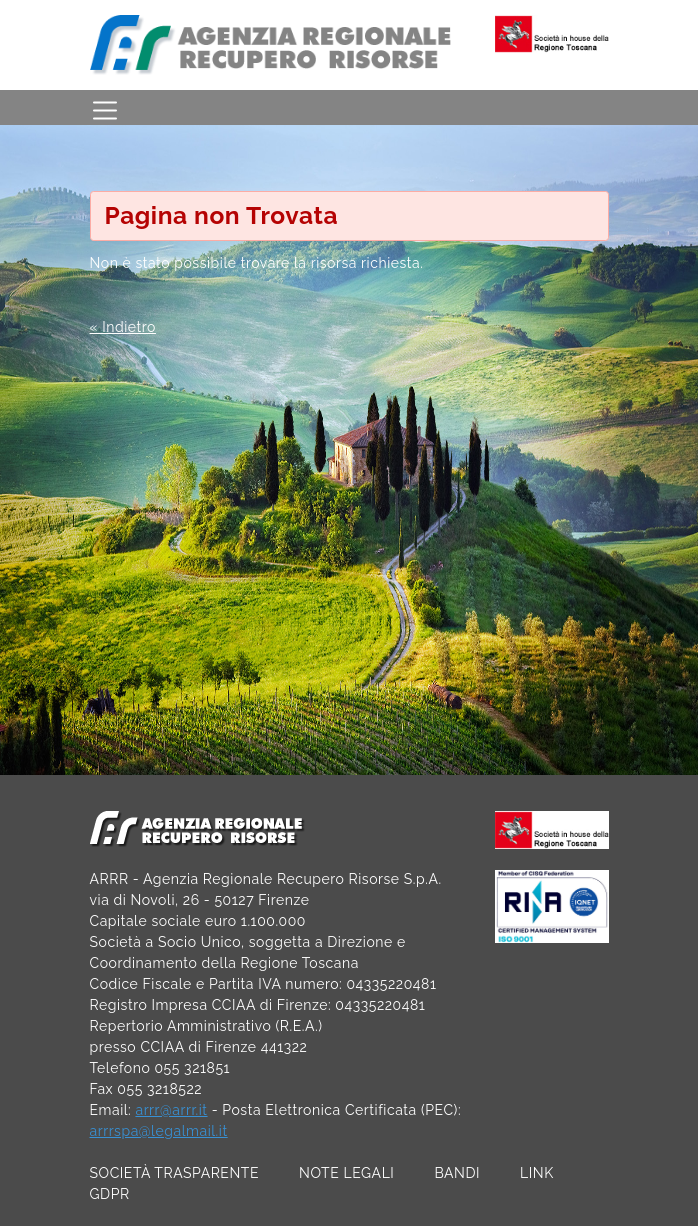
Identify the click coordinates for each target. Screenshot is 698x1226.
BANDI (457, 1173)
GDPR (110, 1194)
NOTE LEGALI (346, 1173)
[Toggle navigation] (105, 107)
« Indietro (123, 327)
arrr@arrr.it (171, 1110)
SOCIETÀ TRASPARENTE (175, 1173)
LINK (537, 1173)
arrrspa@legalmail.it (159, 1131)
